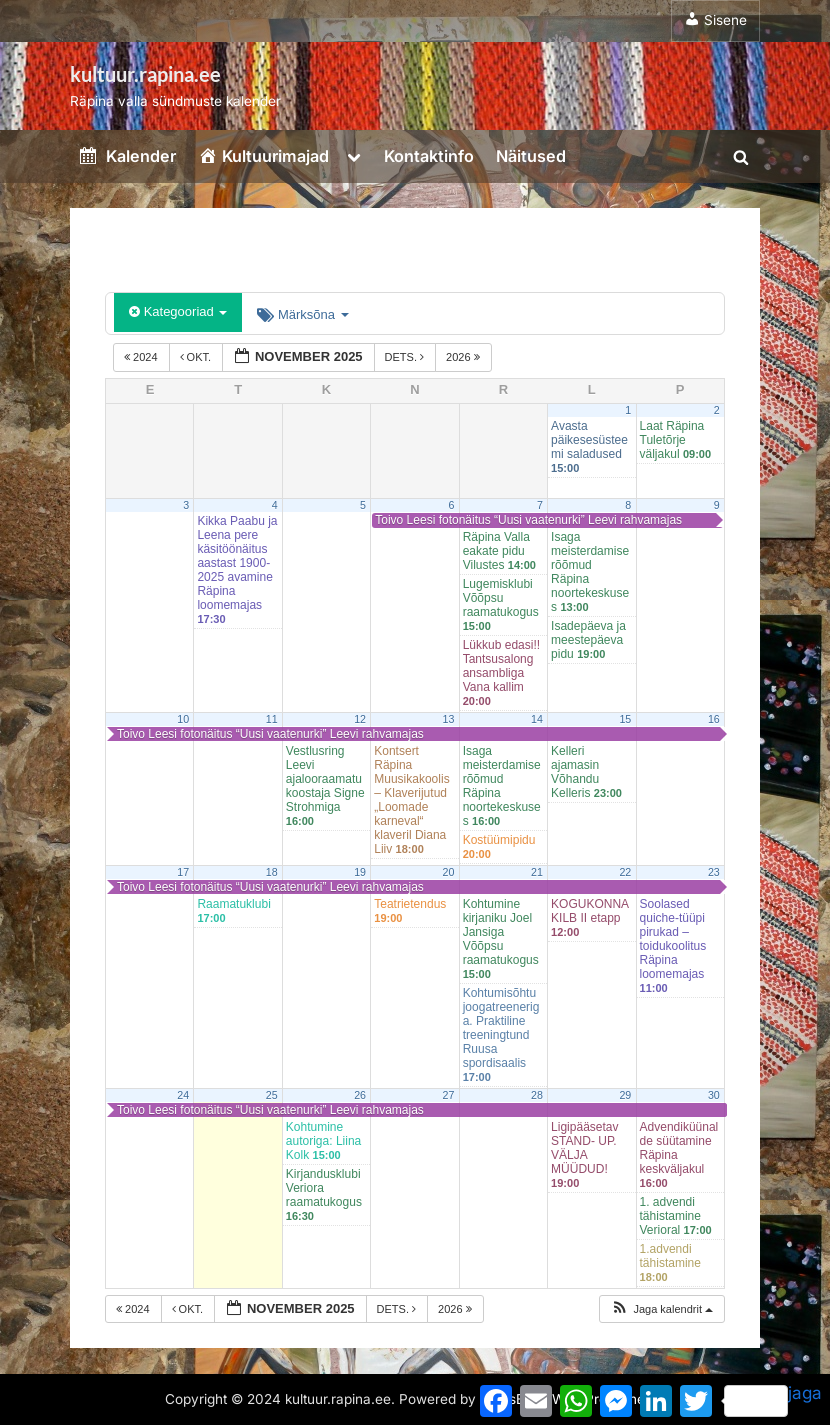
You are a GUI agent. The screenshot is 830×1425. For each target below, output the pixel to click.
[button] (661, 1309)
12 (360, 719)
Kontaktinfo (429, 156)
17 (183, 872)
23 (714, 872)
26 (360, 1095)
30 (714, 1095)
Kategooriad (178, 311)
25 (272, 1095)
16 (714, 719)
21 (537, 872)
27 (449, 1095)
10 (183, 719)
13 (449, 719)
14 (537, 719)
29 (625, 1095)
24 (183, 1095)
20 (449, 872)
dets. (406, 357)
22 (625, 872)
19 (360, 872)
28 (537, 1095)
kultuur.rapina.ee (145, 74)
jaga (773, 1400)
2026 (464, 357)
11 (272, 719)
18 (272, 872)
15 (625, 719)
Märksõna (302, 314)
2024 (142, 357)
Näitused (531, 156)
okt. (197, 357)
